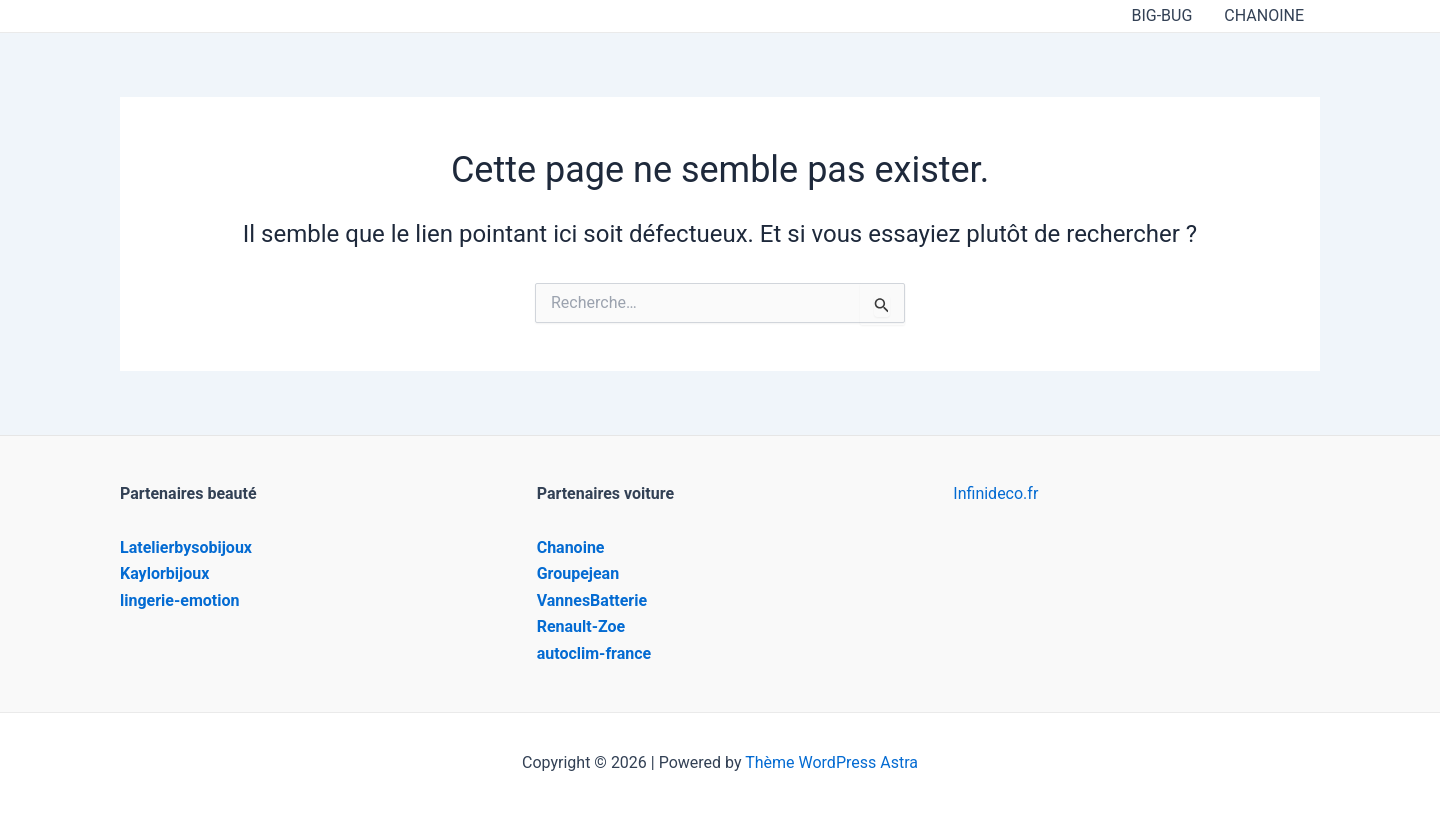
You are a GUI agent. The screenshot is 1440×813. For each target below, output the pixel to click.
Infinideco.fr (995, 493)
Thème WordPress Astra (831, 762)
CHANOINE (1264, 15)
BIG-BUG (1161, 15)
